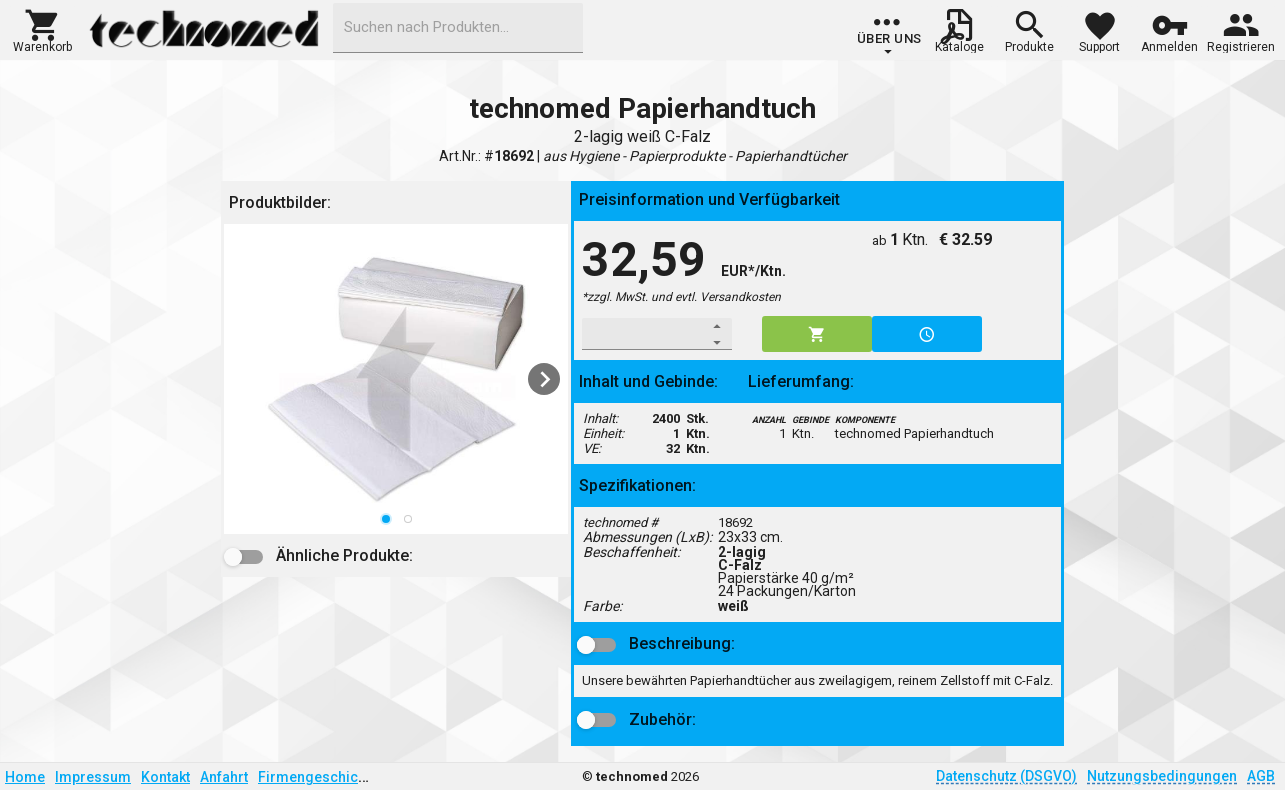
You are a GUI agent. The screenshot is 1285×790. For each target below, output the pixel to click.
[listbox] (396, 379)
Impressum (93, 777)
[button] (42, 29)
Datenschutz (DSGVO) (1006, 776)
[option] (396, 379)
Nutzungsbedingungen (1162, 776)
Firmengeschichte (318, 777)
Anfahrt (224, 777)
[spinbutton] (643, 334)
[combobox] (458, 28)
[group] (889, 35)
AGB (1261, 776)
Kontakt (165, 777)
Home (25, 777)
